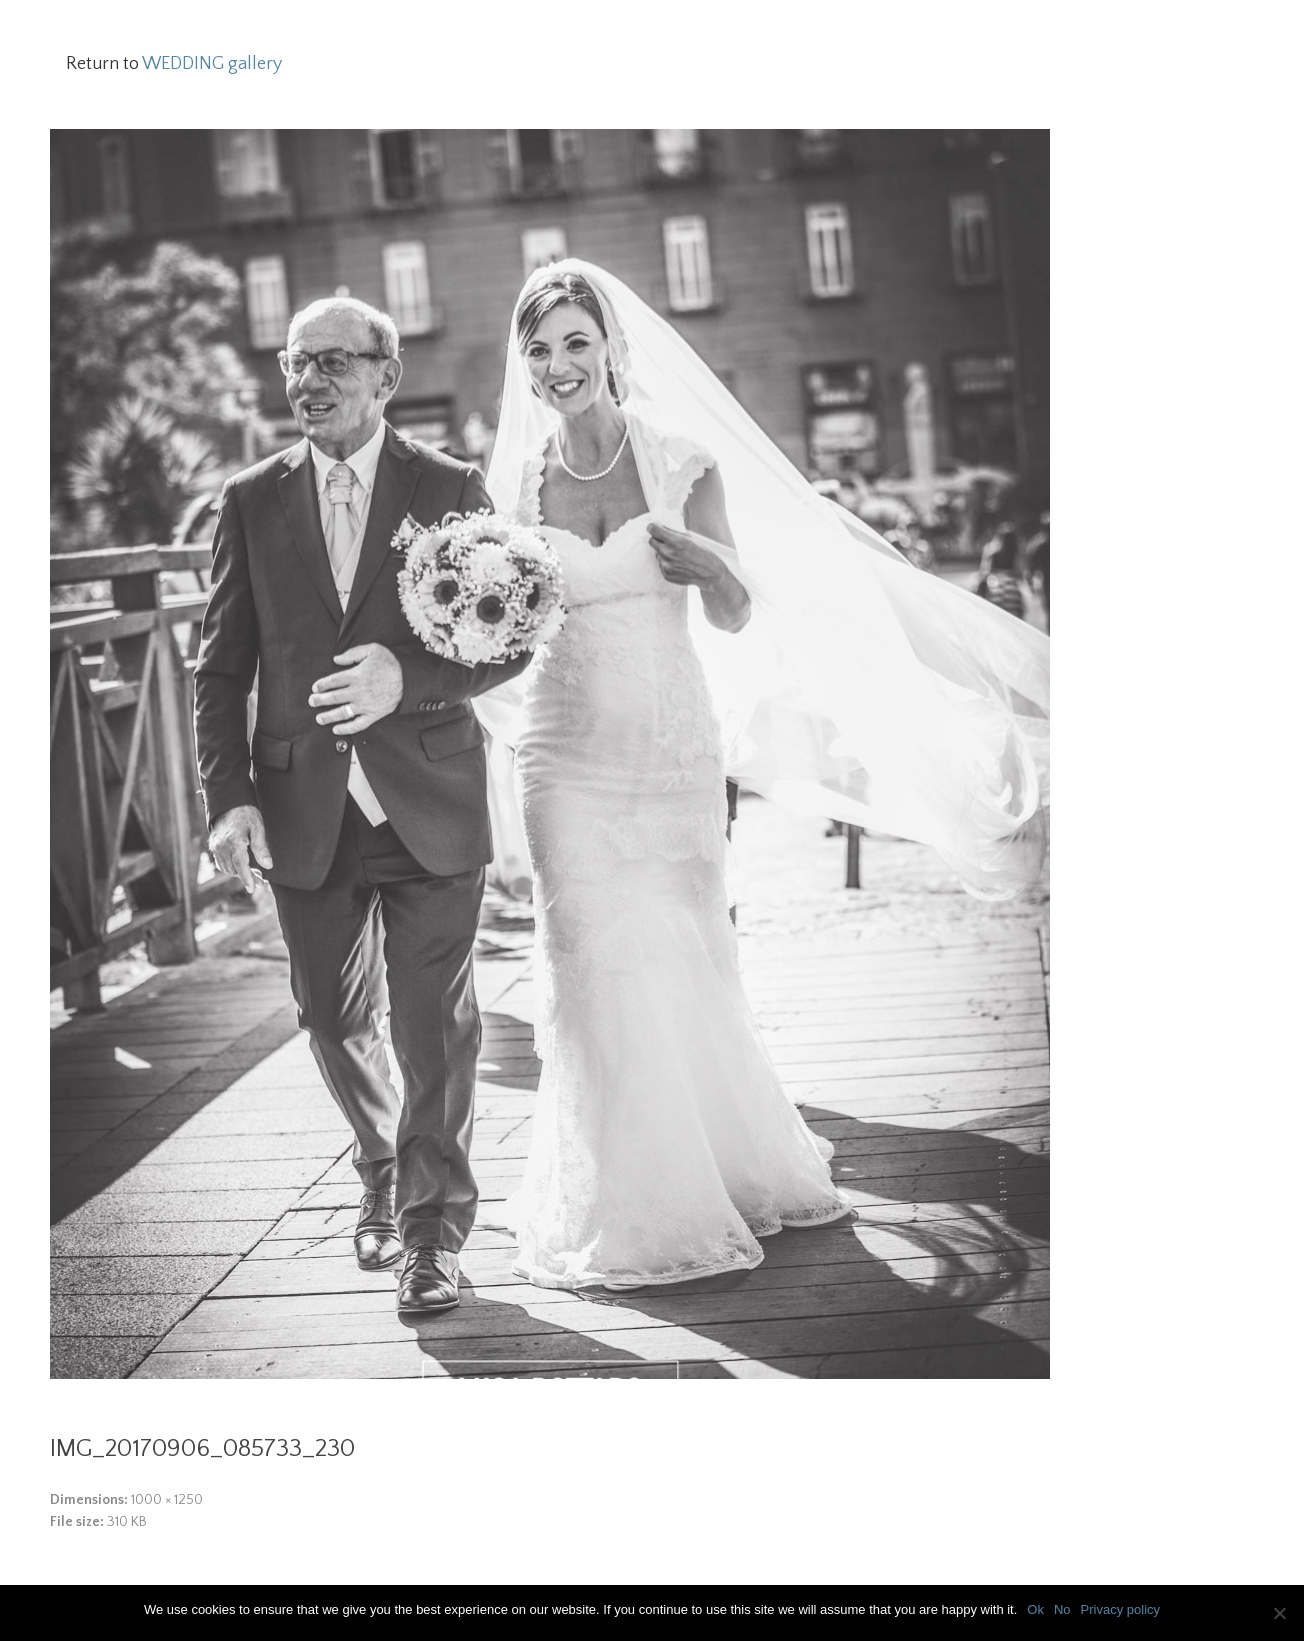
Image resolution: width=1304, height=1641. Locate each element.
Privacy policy (1120, 1609)
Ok (1035, 1609)
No (1062, 1609)
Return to (174, 64)
